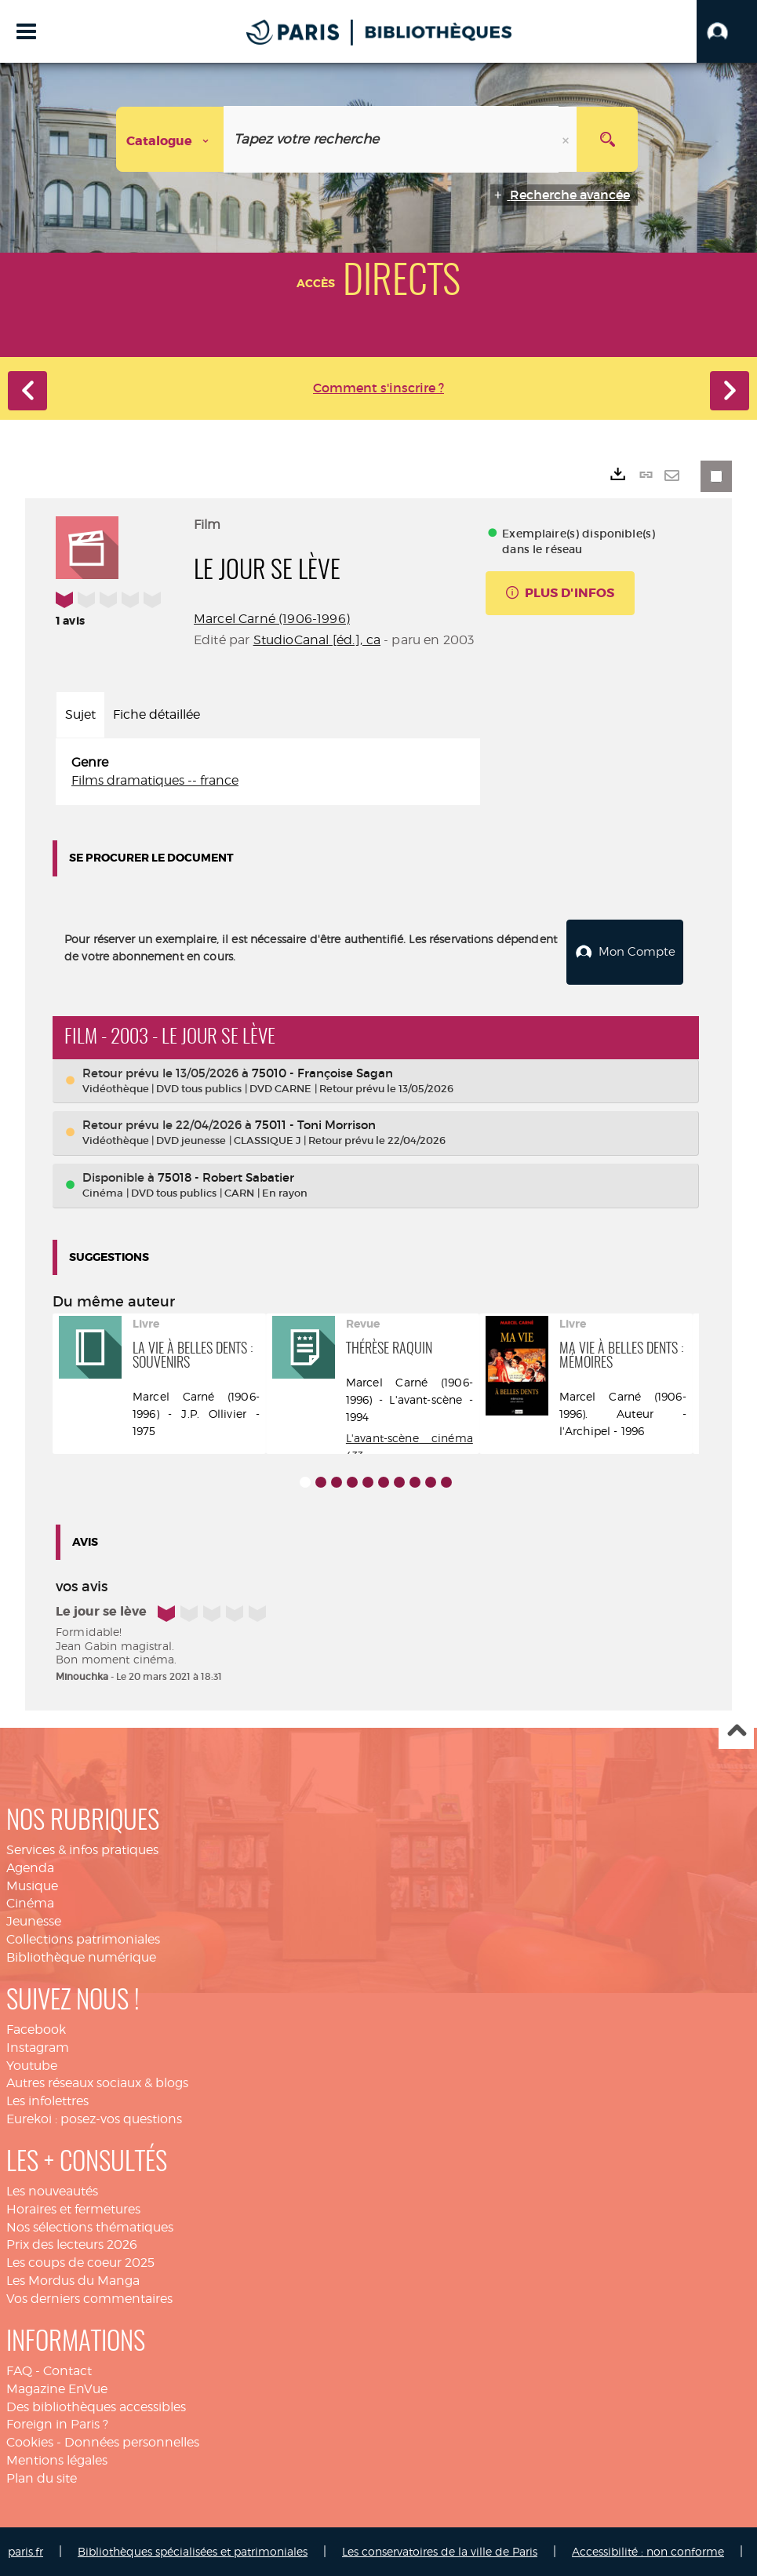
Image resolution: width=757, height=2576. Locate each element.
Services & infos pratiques (82, 1849)
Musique (32, 1885)
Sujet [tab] (80, 714)
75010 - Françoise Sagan (322, 1072)
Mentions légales (56, 2459)
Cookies (29, 2441)
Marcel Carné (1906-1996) (272, 618)
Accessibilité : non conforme (648, 2550)
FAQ (19, 2370)
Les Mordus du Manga (73, 2279)
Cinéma (30, 1902)
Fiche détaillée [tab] (156, 714)
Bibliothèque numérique (81, 1956)
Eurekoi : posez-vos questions (94, 2118)
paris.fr (25, 2550)
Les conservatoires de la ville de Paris (439, 2550)
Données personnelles (131, 2441)
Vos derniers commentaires (89, 2297)
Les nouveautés (52, 2190)
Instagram (37, 2046)
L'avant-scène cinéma (409, 1437)
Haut (736, 1731)
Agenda (30, 1867)
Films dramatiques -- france (154, 780)
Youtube (31, 2064)
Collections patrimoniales (83, 1938)
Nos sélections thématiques (89, 2226)
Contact (67, 2370)
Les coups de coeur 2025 (80, 2261)
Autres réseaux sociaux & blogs (97, 2082)
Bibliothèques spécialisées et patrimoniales (193, 2550)
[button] (727, 31)
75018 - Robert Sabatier (226, 1176)
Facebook (36, 2028)
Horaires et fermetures (73, 2208)
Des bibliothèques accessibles (96, 2405)
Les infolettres (47, 2100)
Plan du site (41, 2477)
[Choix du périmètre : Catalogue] (170, 139)
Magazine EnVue (56, 2388)
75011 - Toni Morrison (315, 1124)
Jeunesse (33, 1920)
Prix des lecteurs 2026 (71, 2243)
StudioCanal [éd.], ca (316, 639)
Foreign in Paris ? (57, 2423)
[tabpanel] (267, 772)
